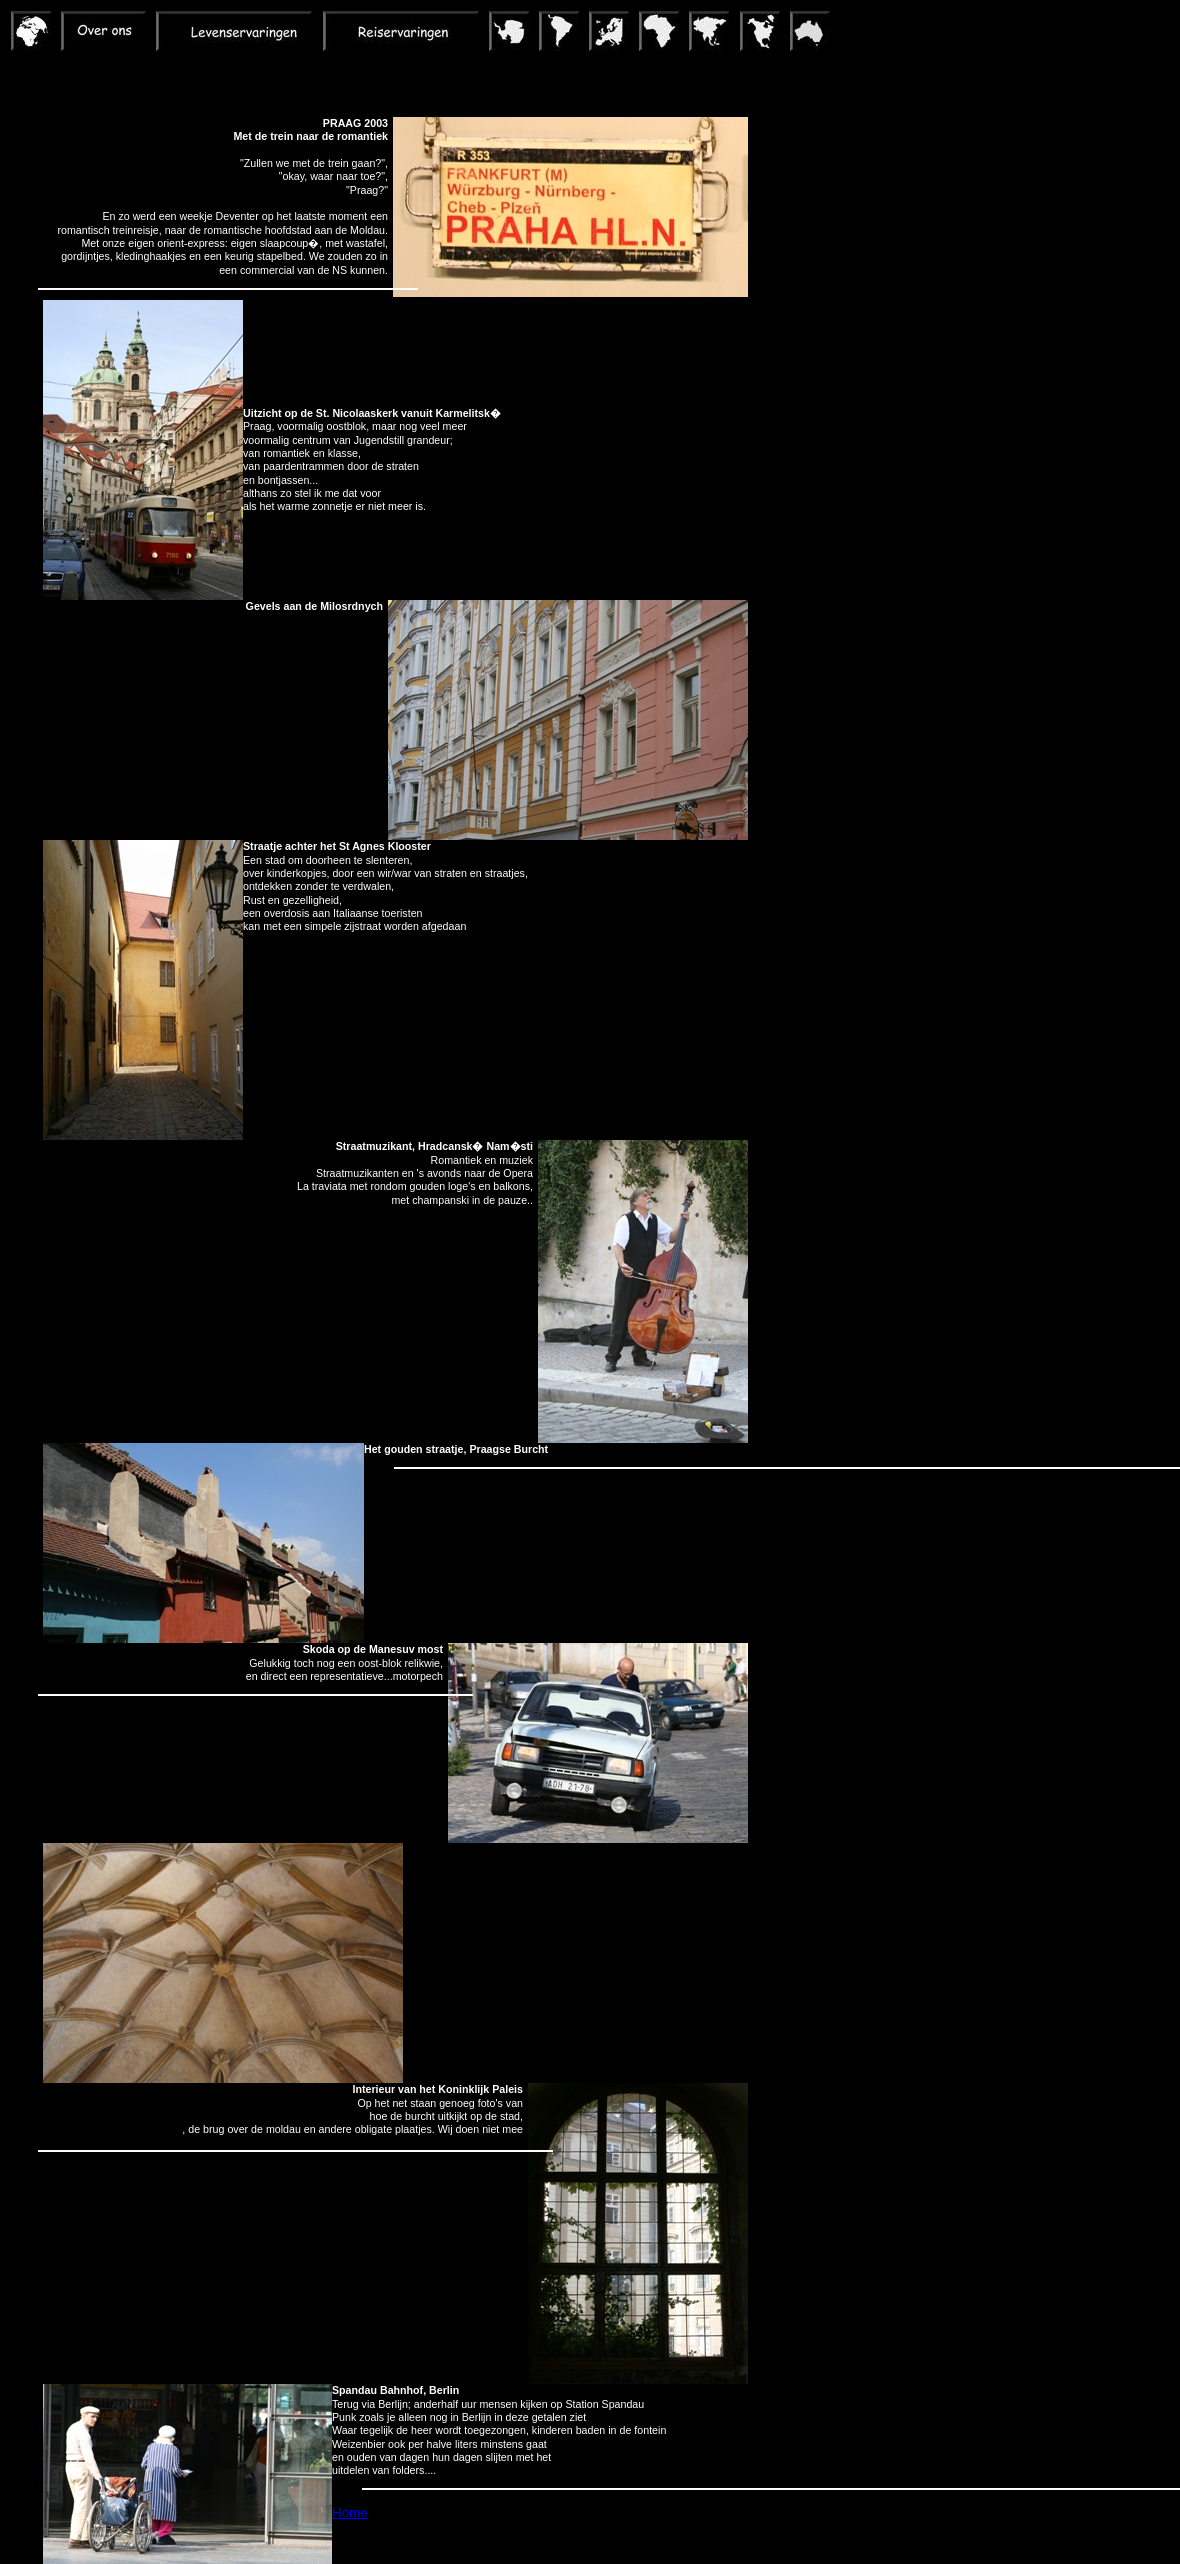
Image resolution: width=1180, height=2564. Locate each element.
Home (350, 2512)
